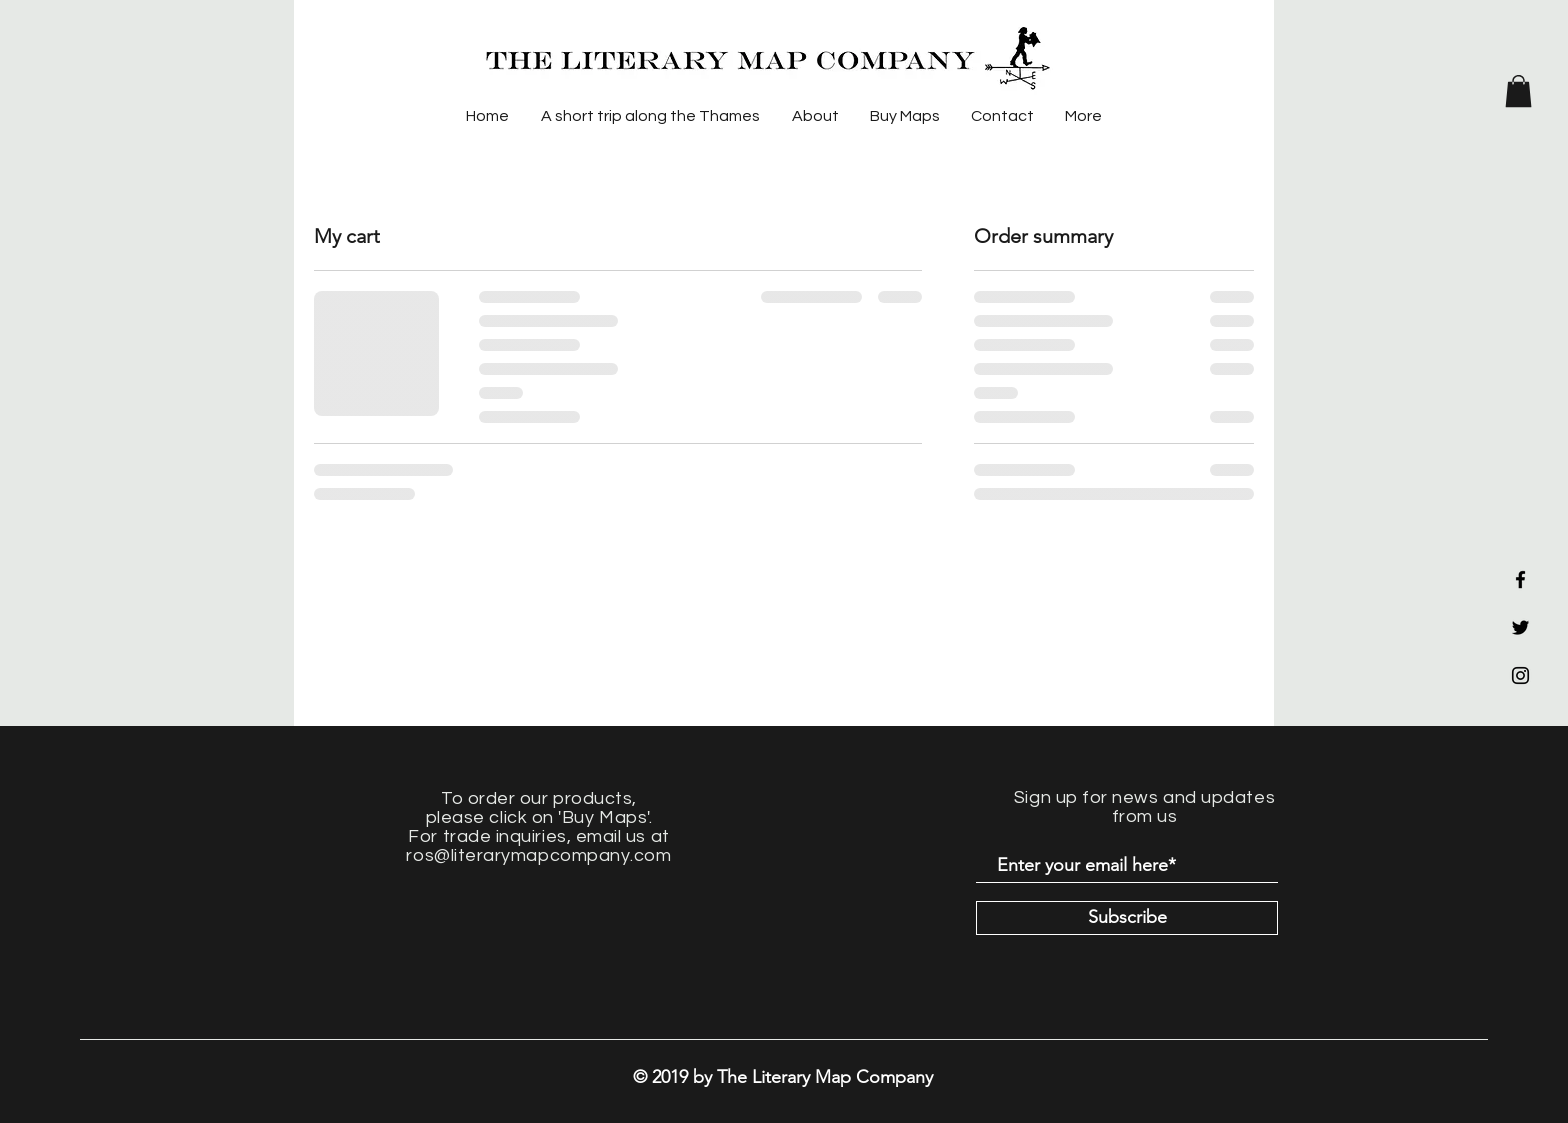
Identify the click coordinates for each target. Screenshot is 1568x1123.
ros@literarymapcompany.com (538, 855)
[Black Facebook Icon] (1520, 579)
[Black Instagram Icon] (1520, 675)
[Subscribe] (1127, 918)
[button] (1518, 91)
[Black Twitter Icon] (1520, 627)
